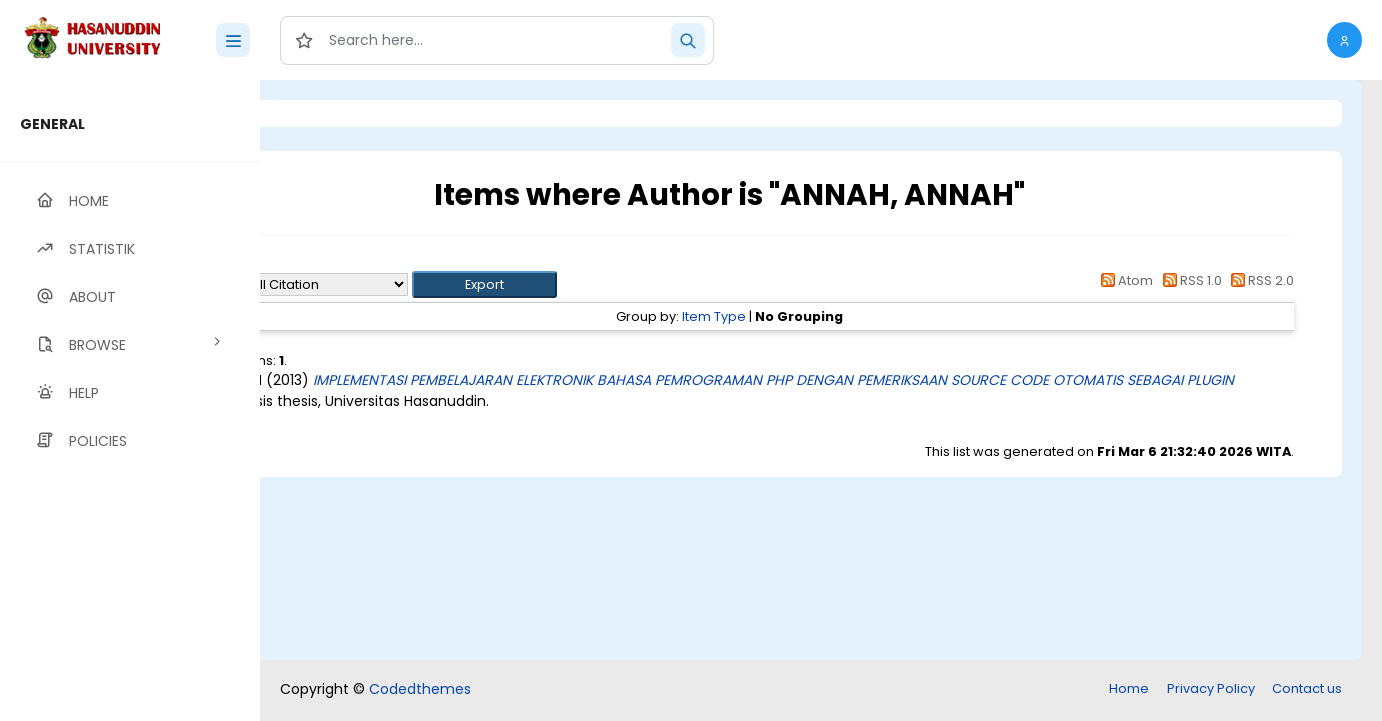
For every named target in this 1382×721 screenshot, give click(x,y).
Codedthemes (420, 689)
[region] (130, 400)
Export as (357, 284)
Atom (1124, 280)
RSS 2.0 (1259, 280)
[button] (1344, 40)
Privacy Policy (1211, 688)
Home (1129, 688)
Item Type (796, 316)
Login (345, 113)
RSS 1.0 (1188, 280)
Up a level (368, 261)
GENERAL (52, 124)
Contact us (1307, 688)
